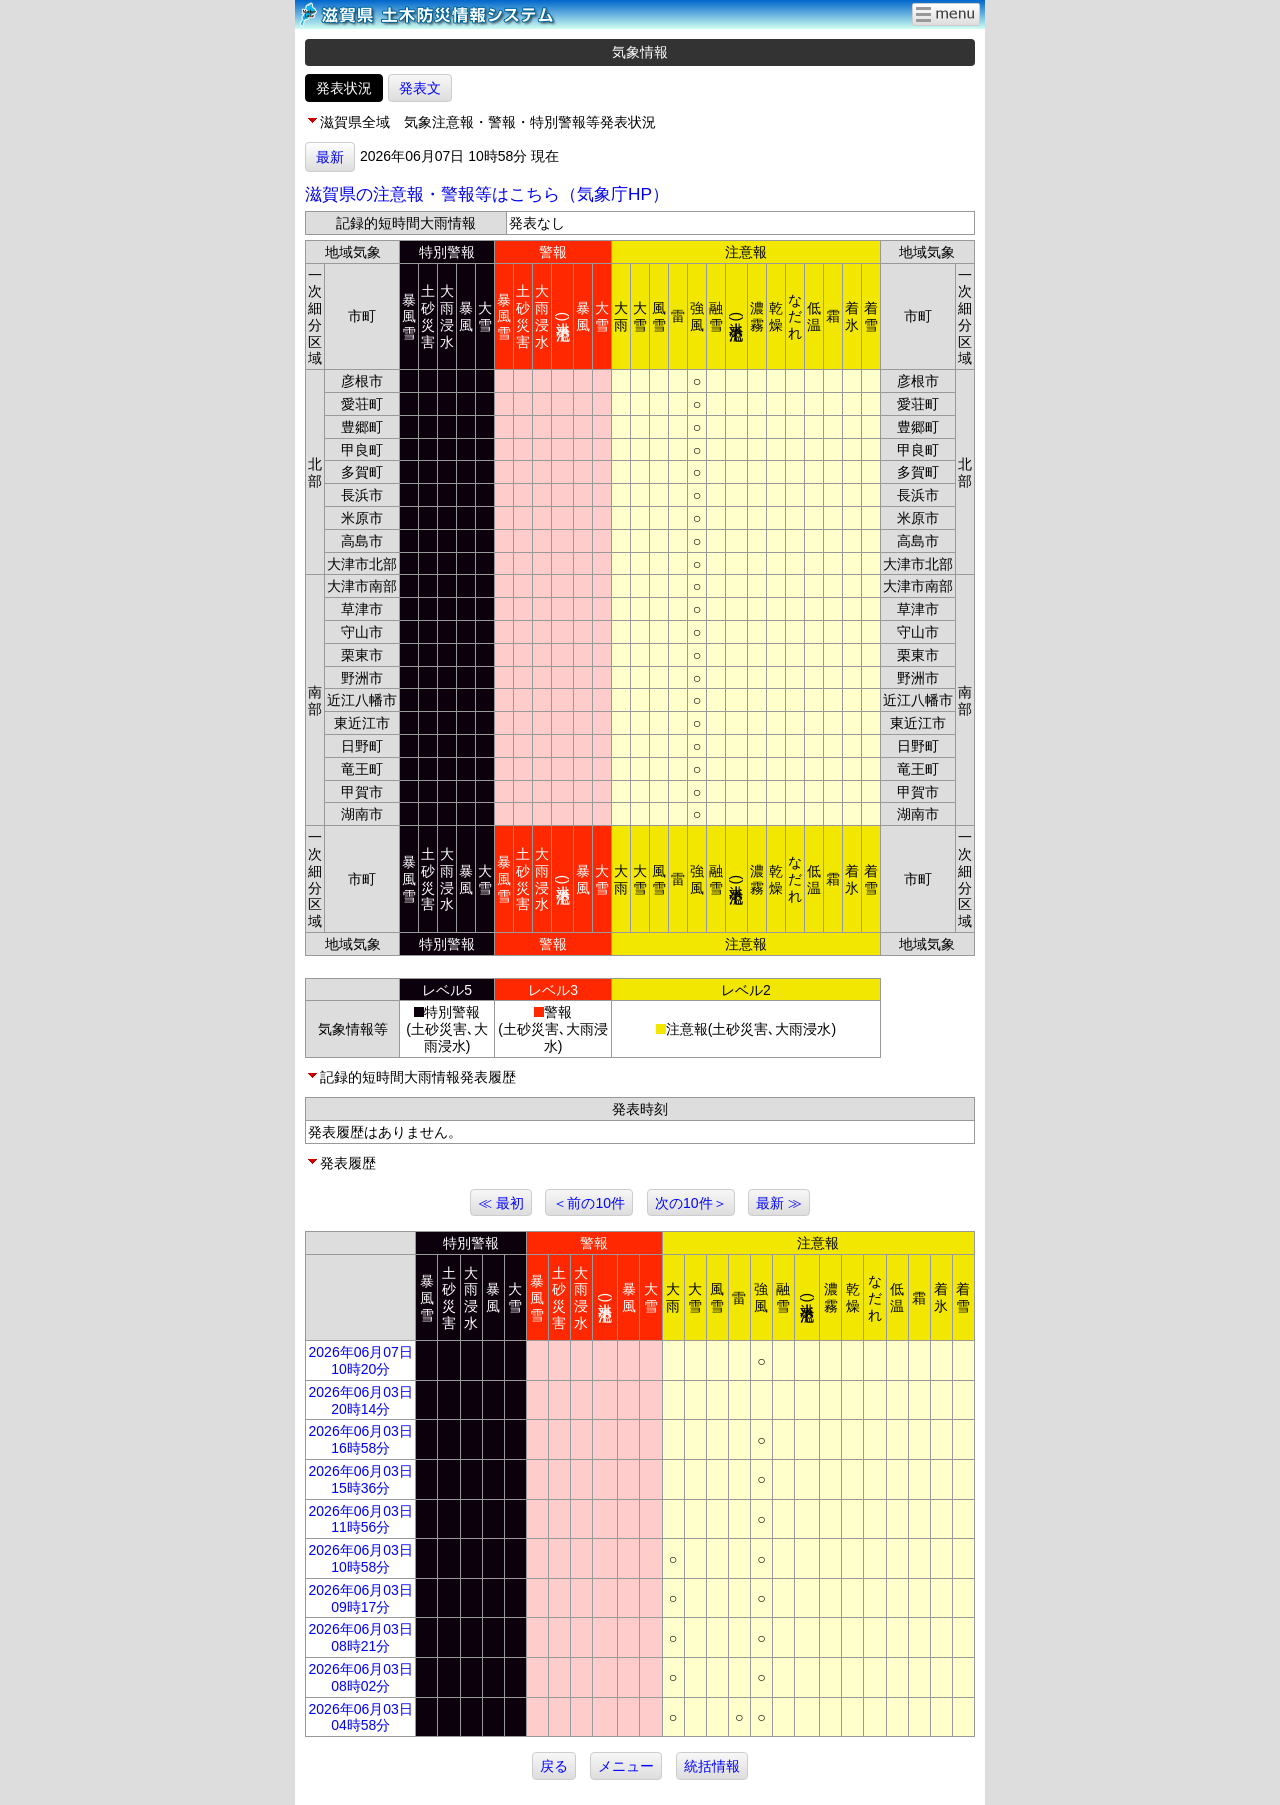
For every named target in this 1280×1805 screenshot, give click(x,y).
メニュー (626, 1766)
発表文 (420, 88)
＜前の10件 (589, 1203)
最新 (330, 157)
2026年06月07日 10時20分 (361, 1360)
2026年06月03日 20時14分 (361, 1400)
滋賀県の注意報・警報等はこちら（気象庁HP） (487, 194)
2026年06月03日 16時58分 (361, 1439)
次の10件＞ (691, 1203)
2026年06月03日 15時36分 (361, 1479)
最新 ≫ (779, 1203)
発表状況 (344, 88)
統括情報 (712, 1766)
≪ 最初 (501, 1203)
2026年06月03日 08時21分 (361, 1637)
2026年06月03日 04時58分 (361, 1717)
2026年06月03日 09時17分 (361, 1598)
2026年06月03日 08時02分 (361, 1677)
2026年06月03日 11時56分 (361, 1519)
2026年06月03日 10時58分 (361, 1558)
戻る (554, 1766)
